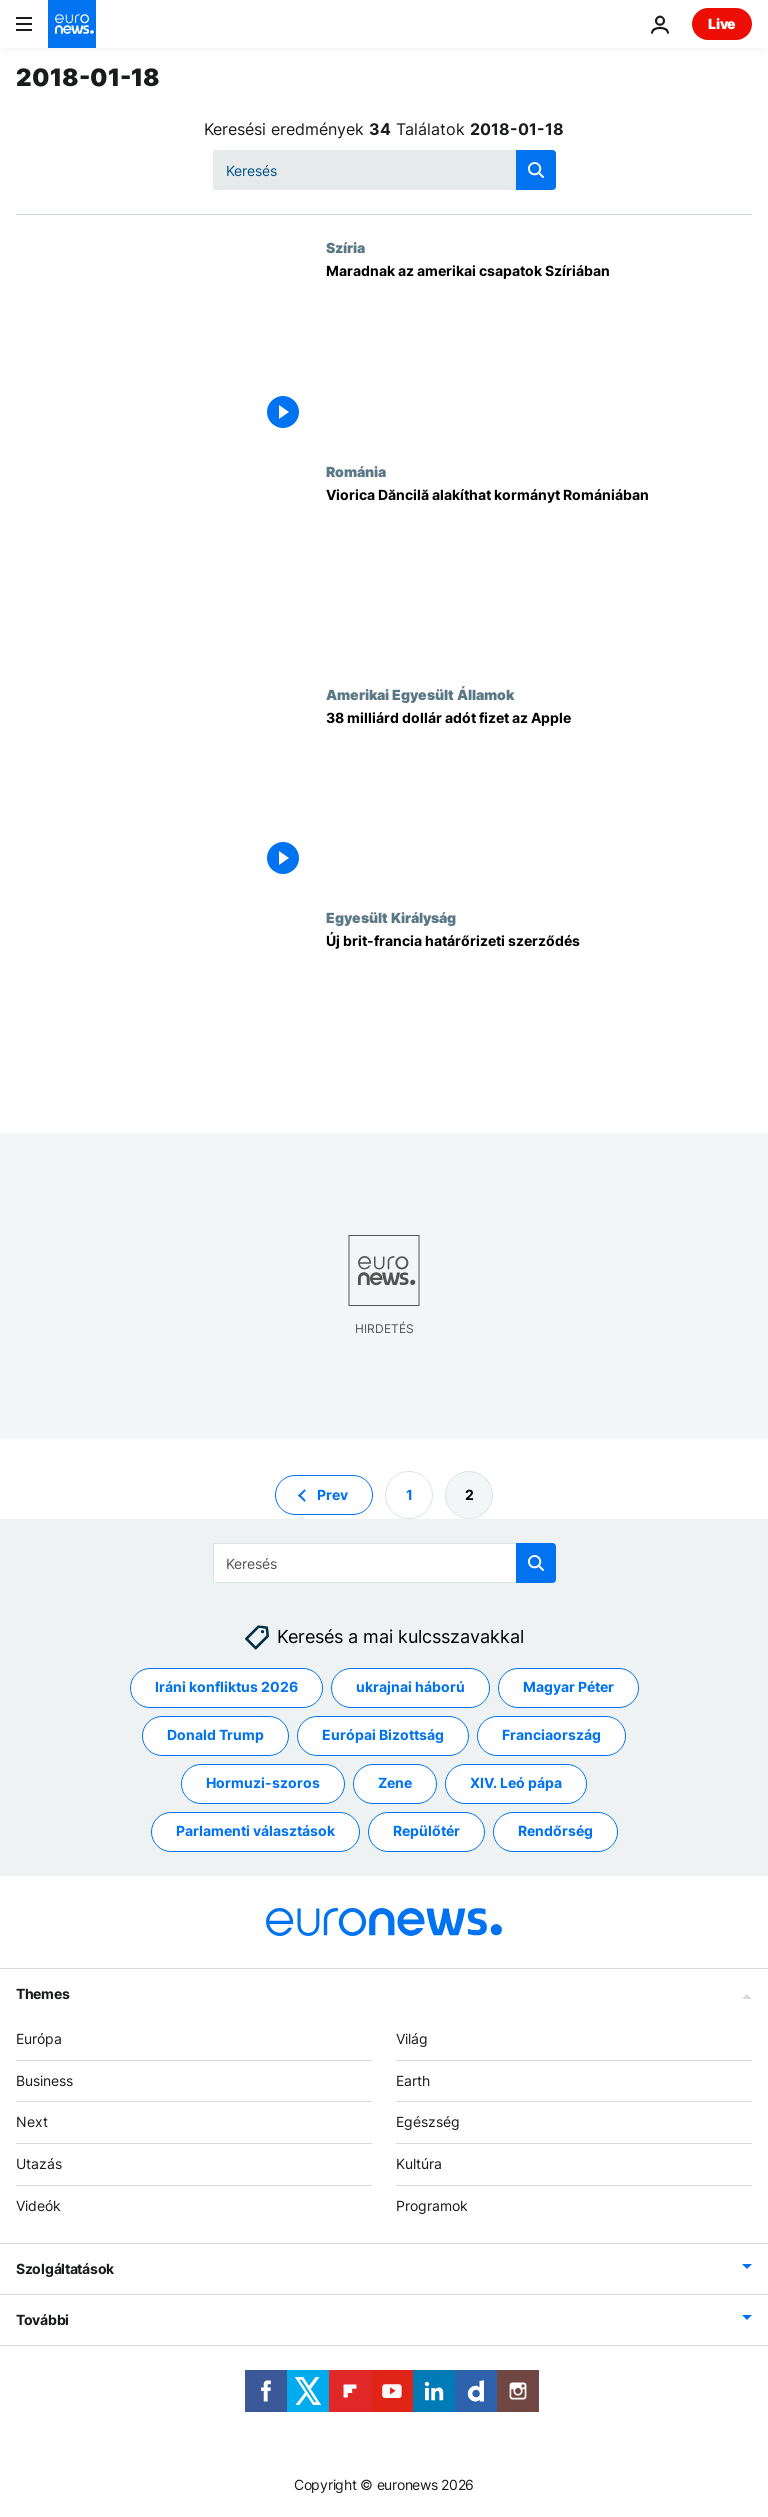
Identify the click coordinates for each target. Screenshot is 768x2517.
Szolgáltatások (65, 2267)
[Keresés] (384, 170)
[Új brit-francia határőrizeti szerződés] (539, 1020)
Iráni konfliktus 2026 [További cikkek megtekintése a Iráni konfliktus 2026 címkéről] (226, 1686)
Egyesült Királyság (391, 917)
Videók (38, 2205)
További (42, 2318)
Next (32, 2121)
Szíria (345, 247)
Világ (412, 2038)
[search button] (536, 170)
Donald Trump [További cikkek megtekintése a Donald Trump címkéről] (215, 1734)
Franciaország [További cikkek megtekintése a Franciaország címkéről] (551, 1734)
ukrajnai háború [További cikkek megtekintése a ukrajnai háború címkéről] (410, 1686)
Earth (413, 2079)
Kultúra (419, 2163)
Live (722, 23)
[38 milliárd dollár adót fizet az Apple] (539, 797)
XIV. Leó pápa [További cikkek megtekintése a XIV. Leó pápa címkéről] (516, 1782)
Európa (39, 2038)
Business (44, 2079)
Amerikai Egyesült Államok (420, 694)
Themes (42, 1993)
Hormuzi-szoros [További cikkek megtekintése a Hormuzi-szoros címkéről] (263, 1782)
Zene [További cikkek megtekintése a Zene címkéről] (395, 1782)
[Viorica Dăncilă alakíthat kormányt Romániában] (539, 574)
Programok (432, 2205)
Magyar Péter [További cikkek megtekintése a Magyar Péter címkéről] (568, 1686)
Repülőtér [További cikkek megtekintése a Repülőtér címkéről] (426, 1830)
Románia (356, 471)
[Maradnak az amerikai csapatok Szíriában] (539, 350)
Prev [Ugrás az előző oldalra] (332, 1493)
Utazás (39, 2163)
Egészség (428, 2121)
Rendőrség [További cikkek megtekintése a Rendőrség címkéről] (555, 1830)
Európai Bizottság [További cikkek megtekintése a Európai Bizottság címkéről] (383, 1734)
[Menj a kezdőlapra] (72, 24)
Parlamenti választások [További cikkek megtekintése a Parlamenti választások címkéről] (255, 1830)
